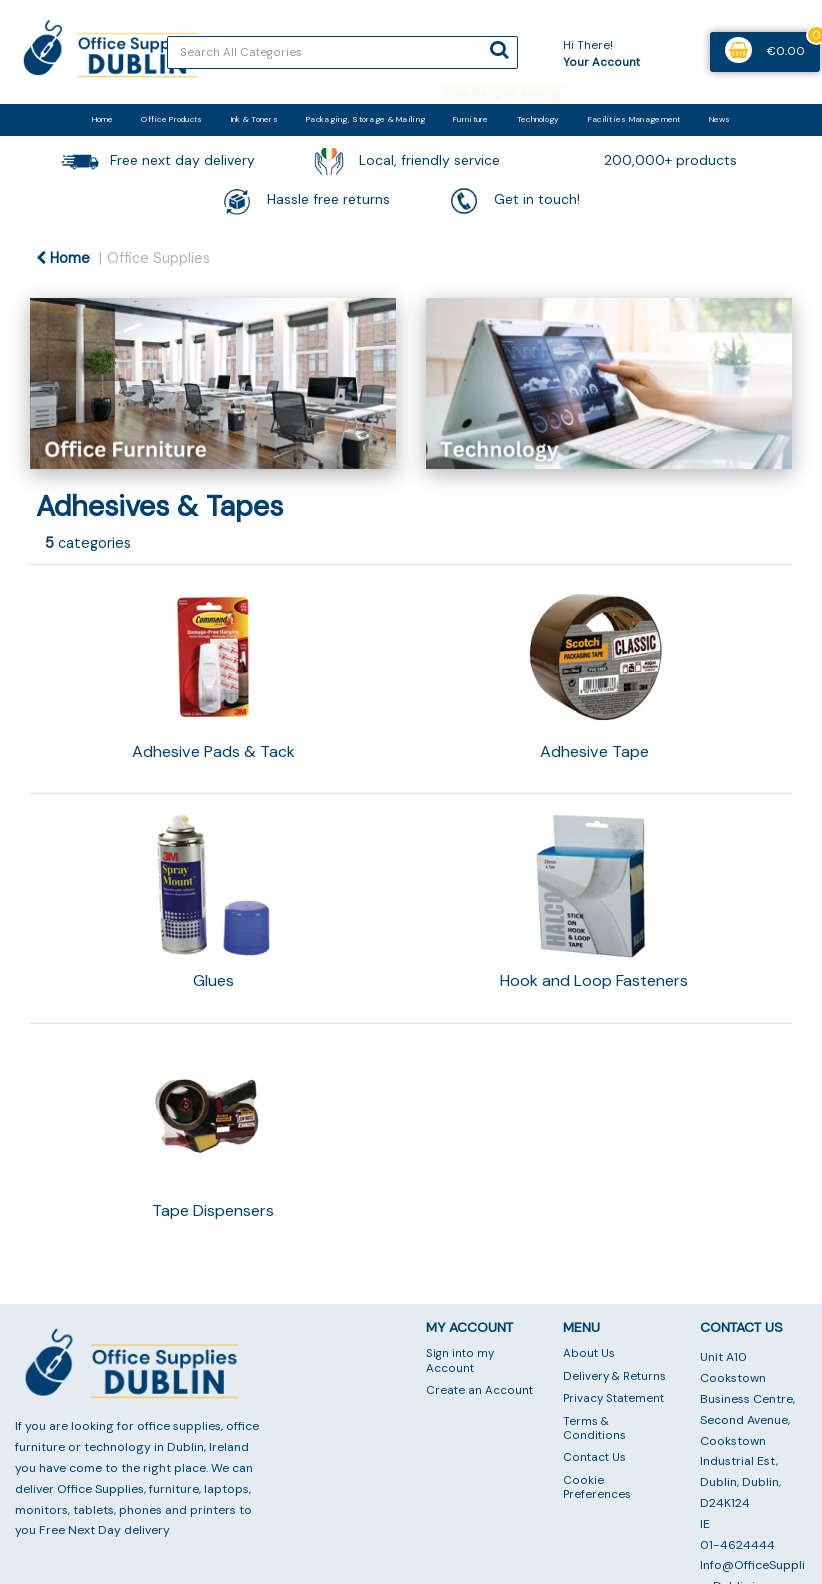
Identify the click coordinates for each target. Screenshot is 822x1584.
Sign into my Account (460, 1360)
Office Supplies (158, 258)
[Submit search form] (499, 50)
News (719, 119)
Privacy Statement (613, 1398)
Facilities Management (634, 119)
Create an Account (479, 1390)
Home (102, 119)
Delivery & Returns (614, 1376)
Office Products (171, 119)
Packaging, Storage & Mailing (365, 119)
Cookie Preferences (597, 1487)
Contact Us (594, 1457)
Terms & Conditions (594, 1428)
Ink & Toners (254, 119)
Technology (538, 119)
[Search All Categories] (342, 52)
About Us (589, 1353)
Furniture (471, 119)
